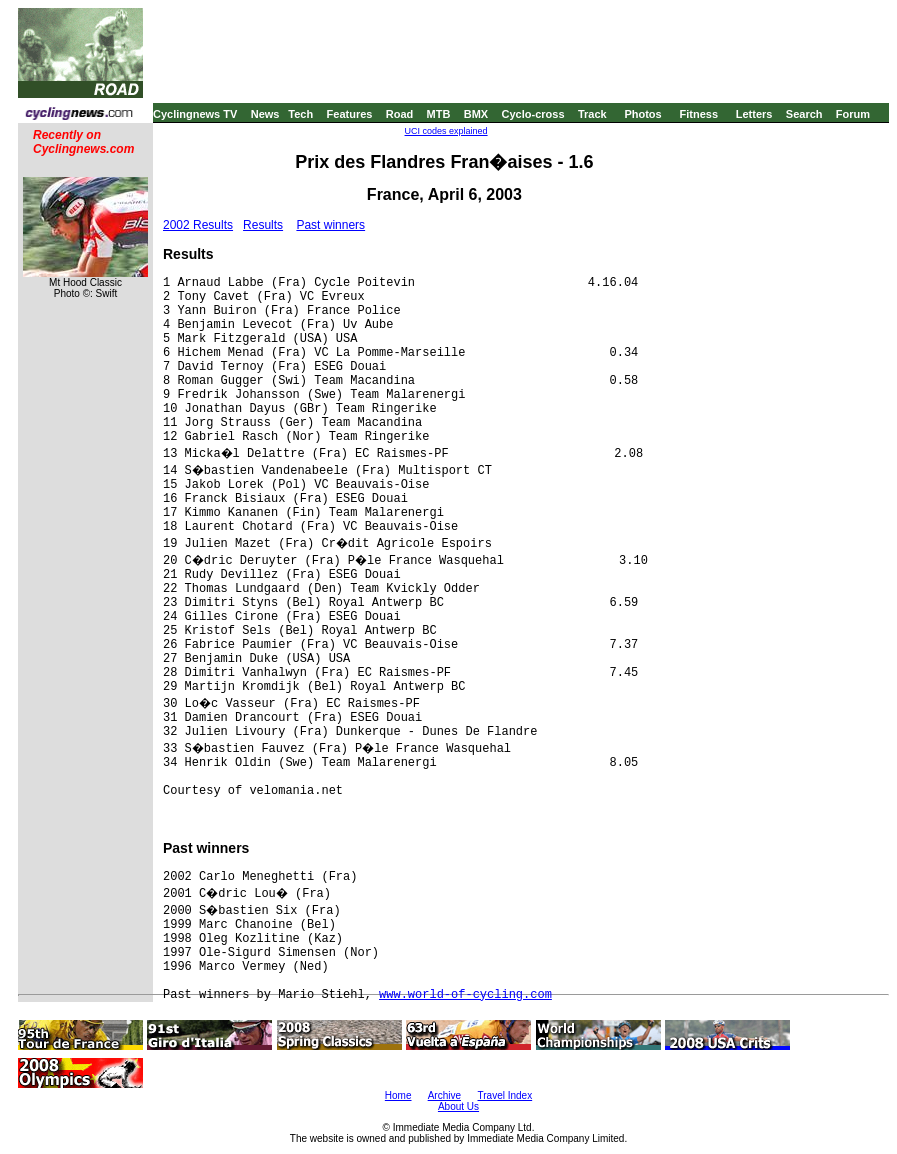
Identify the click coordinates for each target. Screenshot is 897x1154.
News (265, 114)
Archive (444, 1095)
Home (398, 1095)
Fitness (698, 114)
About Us (458, 1106)
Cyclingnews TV (195, 114)
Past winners (330, 225)
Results (263, 225)
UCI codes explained (446, 131)
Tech (300, 114)
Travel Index (505, 1095)
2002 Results (198, 225)
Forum (853, 114)
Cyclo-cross (533, 114)
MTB (439, 114)
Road (400, 114)
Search (804, 114)
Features (350, 114)
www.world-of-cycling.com (465, 995)
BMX (476, 114)
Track (592, 114)
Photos (642, 114)
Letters (754, 114)
